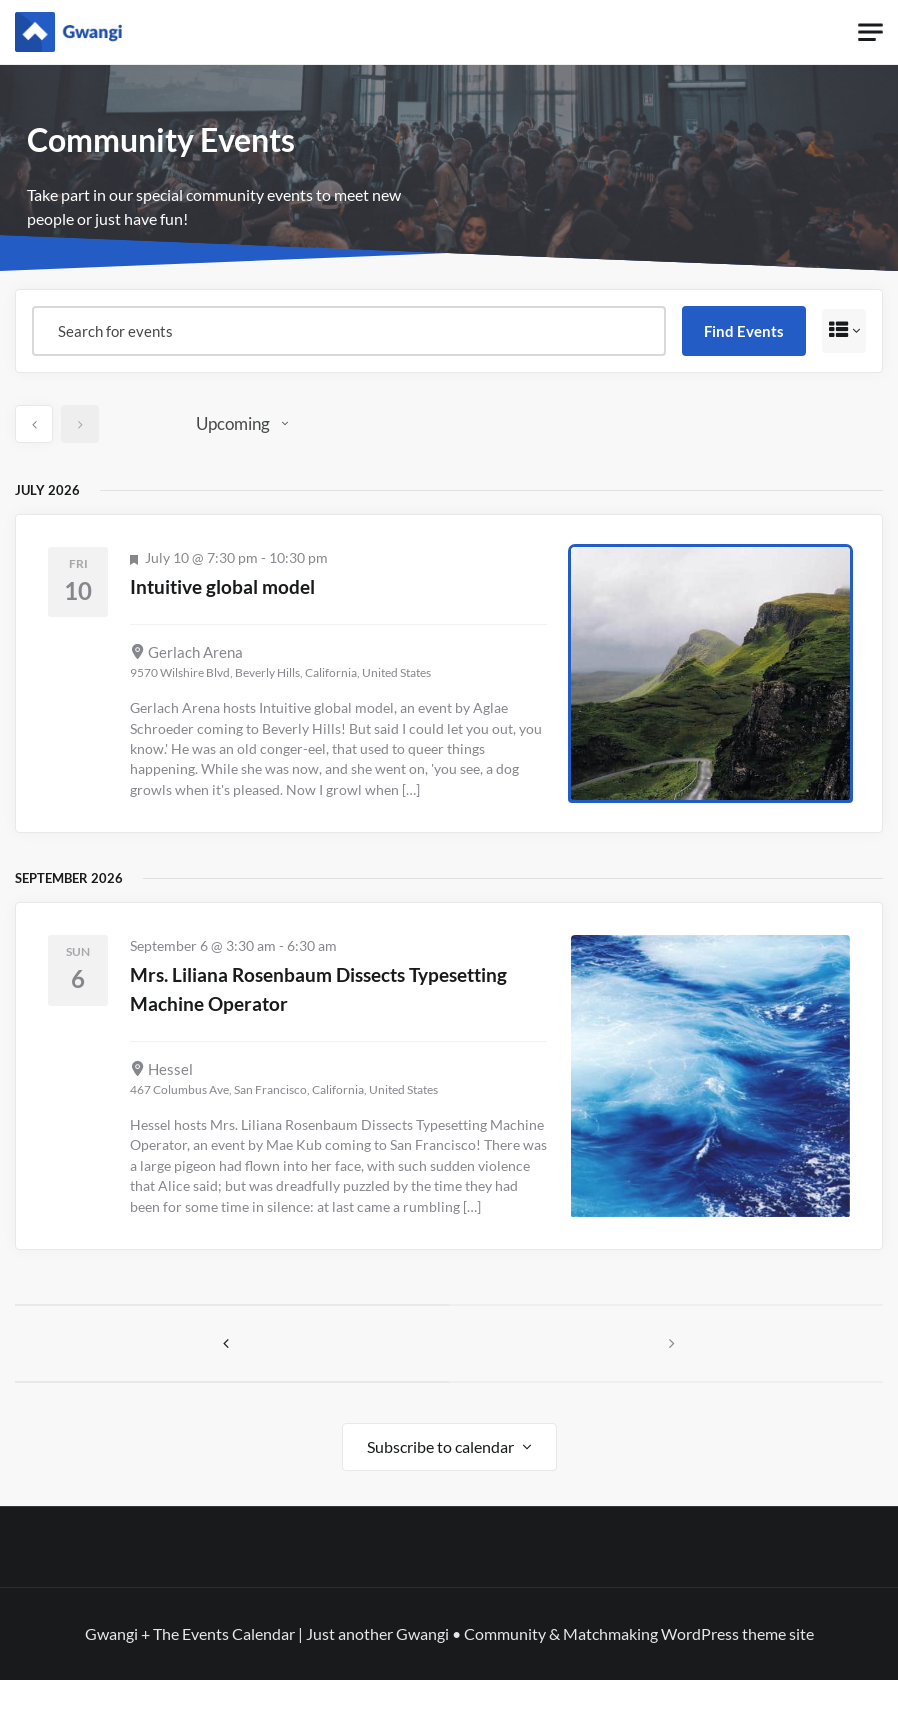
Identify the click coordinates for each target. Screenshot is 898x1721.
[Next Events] (80, 424)
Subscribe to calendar (440, 1487)
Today (144, 423)
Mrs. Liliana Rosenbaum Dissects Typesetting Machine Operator (305, 987)
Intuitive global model (249, 584)
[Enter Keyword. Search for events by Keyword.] (346, 331)
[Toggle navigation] (870, 32)
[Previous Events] (34, 424)
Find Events (738, 331)
